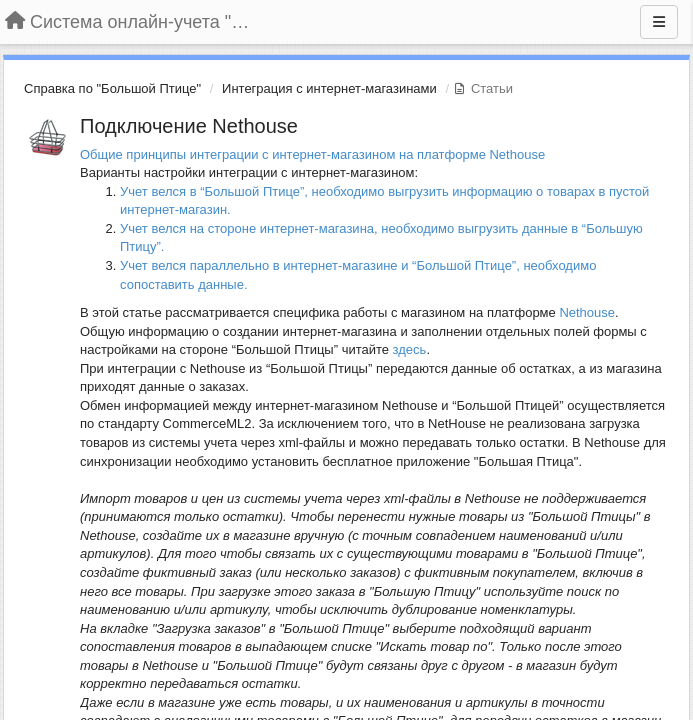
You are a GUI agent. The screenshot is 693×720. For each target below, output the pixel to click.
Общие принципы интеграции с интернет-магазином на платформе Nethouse (312, 154)
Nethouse (587, 312)
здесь (410, 349)
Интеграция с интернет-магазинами (329, 88)
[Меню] (659, 22)
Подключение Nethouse (189, 126)
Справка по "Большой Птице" (112, 88)
